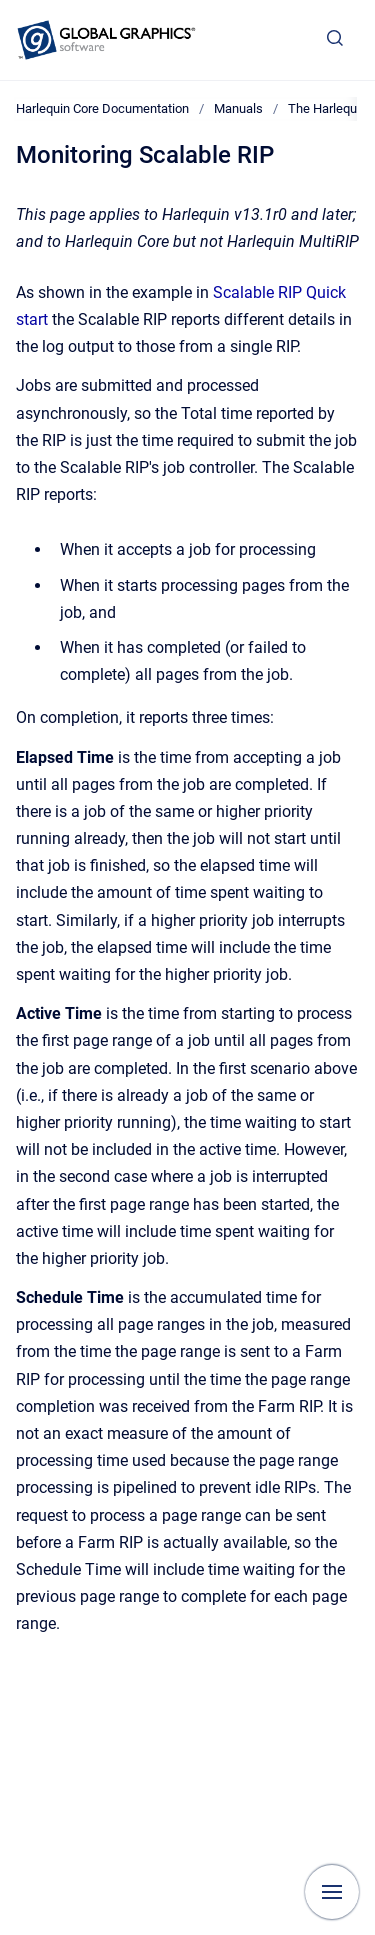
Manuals (238, 108)
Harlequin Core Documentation (102, 108)
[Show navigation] (332, 1892)
